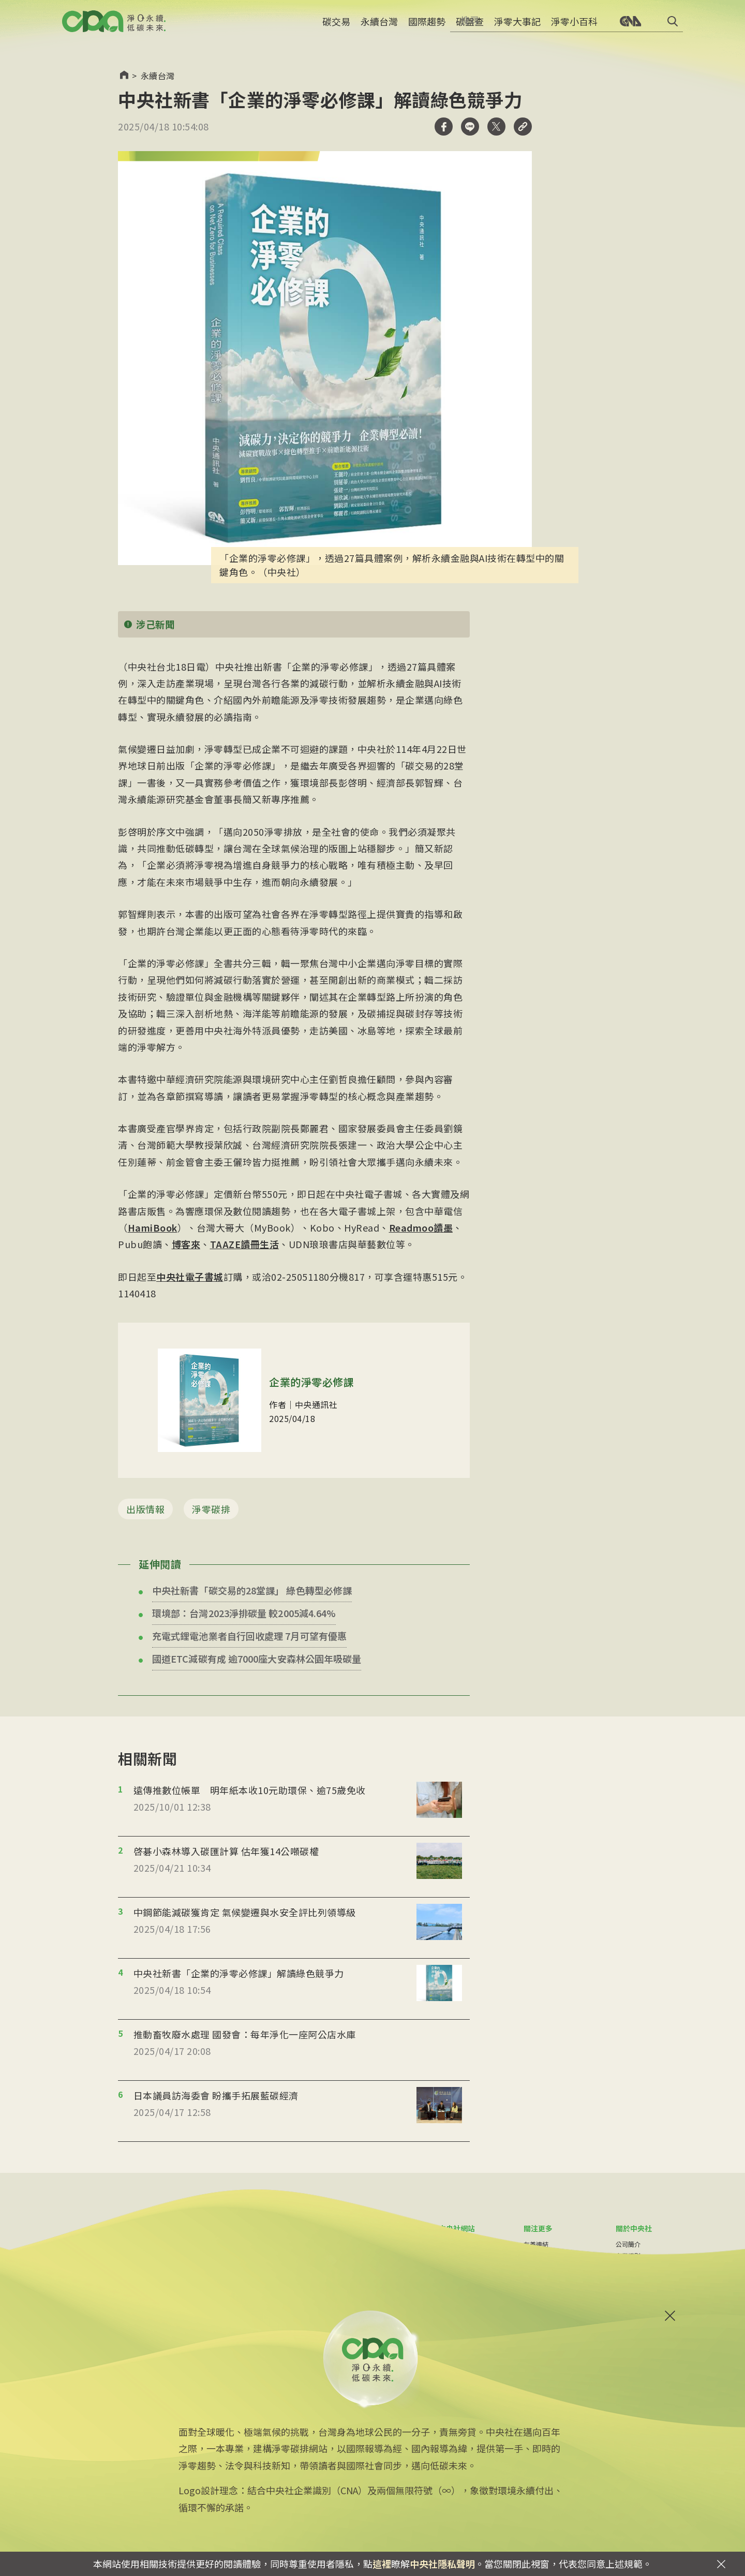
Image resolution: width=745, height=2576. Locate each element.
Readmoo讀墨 (421, 1227)
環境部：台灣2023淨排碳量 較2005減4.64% (244, 1613)
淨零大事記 (517, 28)
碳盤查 (470, 28)
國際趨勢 (426, 28)
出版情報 (145, 1509)
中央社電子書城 (190, 1276)
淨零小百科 (574, 28)
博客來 (186, 1244)
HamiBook (152, 1227)
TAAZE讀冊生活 (244, 1244)
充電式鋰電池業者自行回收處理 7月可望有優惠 (249, 1635)
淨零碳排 (211, 1509)
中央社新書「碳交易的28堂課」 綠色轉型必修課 (252, 1590)
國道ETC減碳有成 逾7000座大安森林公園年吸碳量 (256, 1658)
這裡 (382, 2563)
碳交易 (336, 28)
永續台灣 (379, 28)
